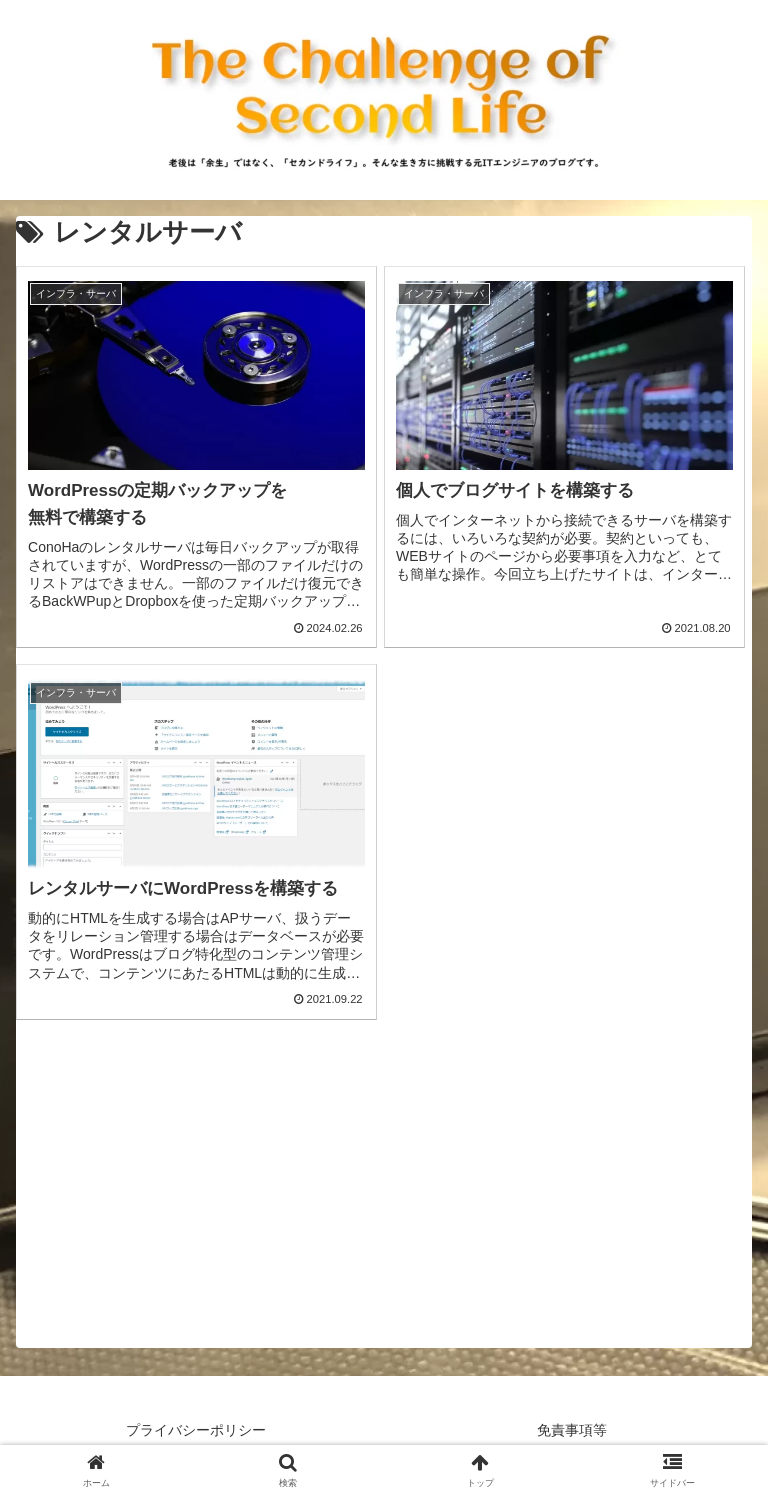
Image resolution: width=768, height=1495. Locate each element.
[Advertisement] (384, 1208)
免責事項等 (572, 1430)
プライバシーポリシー (196, 1430)
